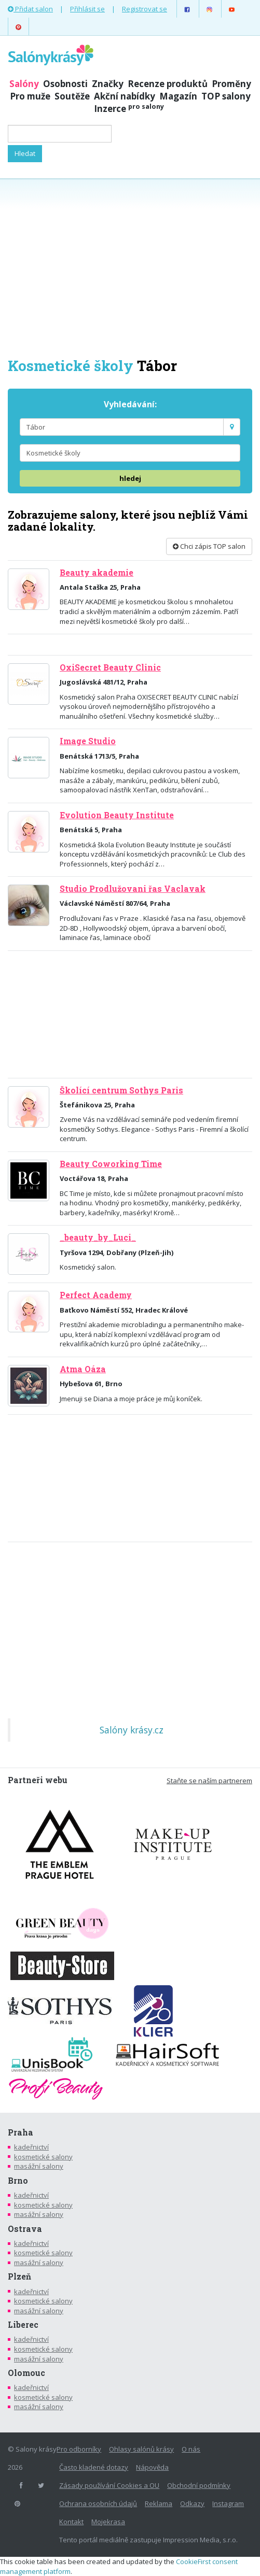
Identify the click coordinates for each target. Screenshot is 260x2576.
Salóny (24, 84)
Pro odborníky (79, 2449)
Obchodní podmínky (198, 2485)
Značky (108, 84)
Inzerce (129, 109)
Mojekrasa (108, 2521)
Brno (18, 2180)
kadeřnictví (31, 2147)
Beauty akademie (96, 572)
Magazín (178, 96)
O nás (191, 2449)
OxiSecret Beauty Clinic (110, 667)
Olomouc (26, 2373)
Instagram (228, 2503)
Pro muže (30, 96)
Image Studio (88, 741)
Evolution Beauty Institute (117, 815)
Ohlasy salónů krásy (141, 2449)
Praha (20, 2132)
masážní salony (38, 2166)
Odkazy (192, 2503)
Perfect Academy (96, 1295)
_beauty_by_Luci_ (98, 1237)
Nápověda (152, 2467)
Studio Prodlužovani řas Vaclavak (133, 889)
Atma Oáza (83, 1369)
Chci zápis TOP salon (209, 546)
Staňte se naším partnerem (209, 1780)
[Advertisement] (130, 266)
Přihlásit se (87, 8)
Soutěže (72, 96)
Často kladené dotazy (93, 2467)
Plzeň (19, 2276)
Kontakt (71, 2521)
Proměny (231, 84)
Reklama (158, 2503)
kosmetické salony (43, 2156)
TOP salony (226, 96)
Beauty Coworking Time (111, 1164)
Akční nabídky (124, 96)
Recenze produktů (168, 84)
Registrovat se (144, 8)
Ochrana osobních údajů (98, 2503)
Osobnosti (65, 84)
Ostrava (25, 2229)
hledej (130, 478)
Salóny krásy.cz (131, 1730)
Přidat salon (30, 8)
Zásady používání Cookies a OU (109, 2485)
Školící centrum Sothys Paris (121, 1090)
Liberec (23, 2324)
